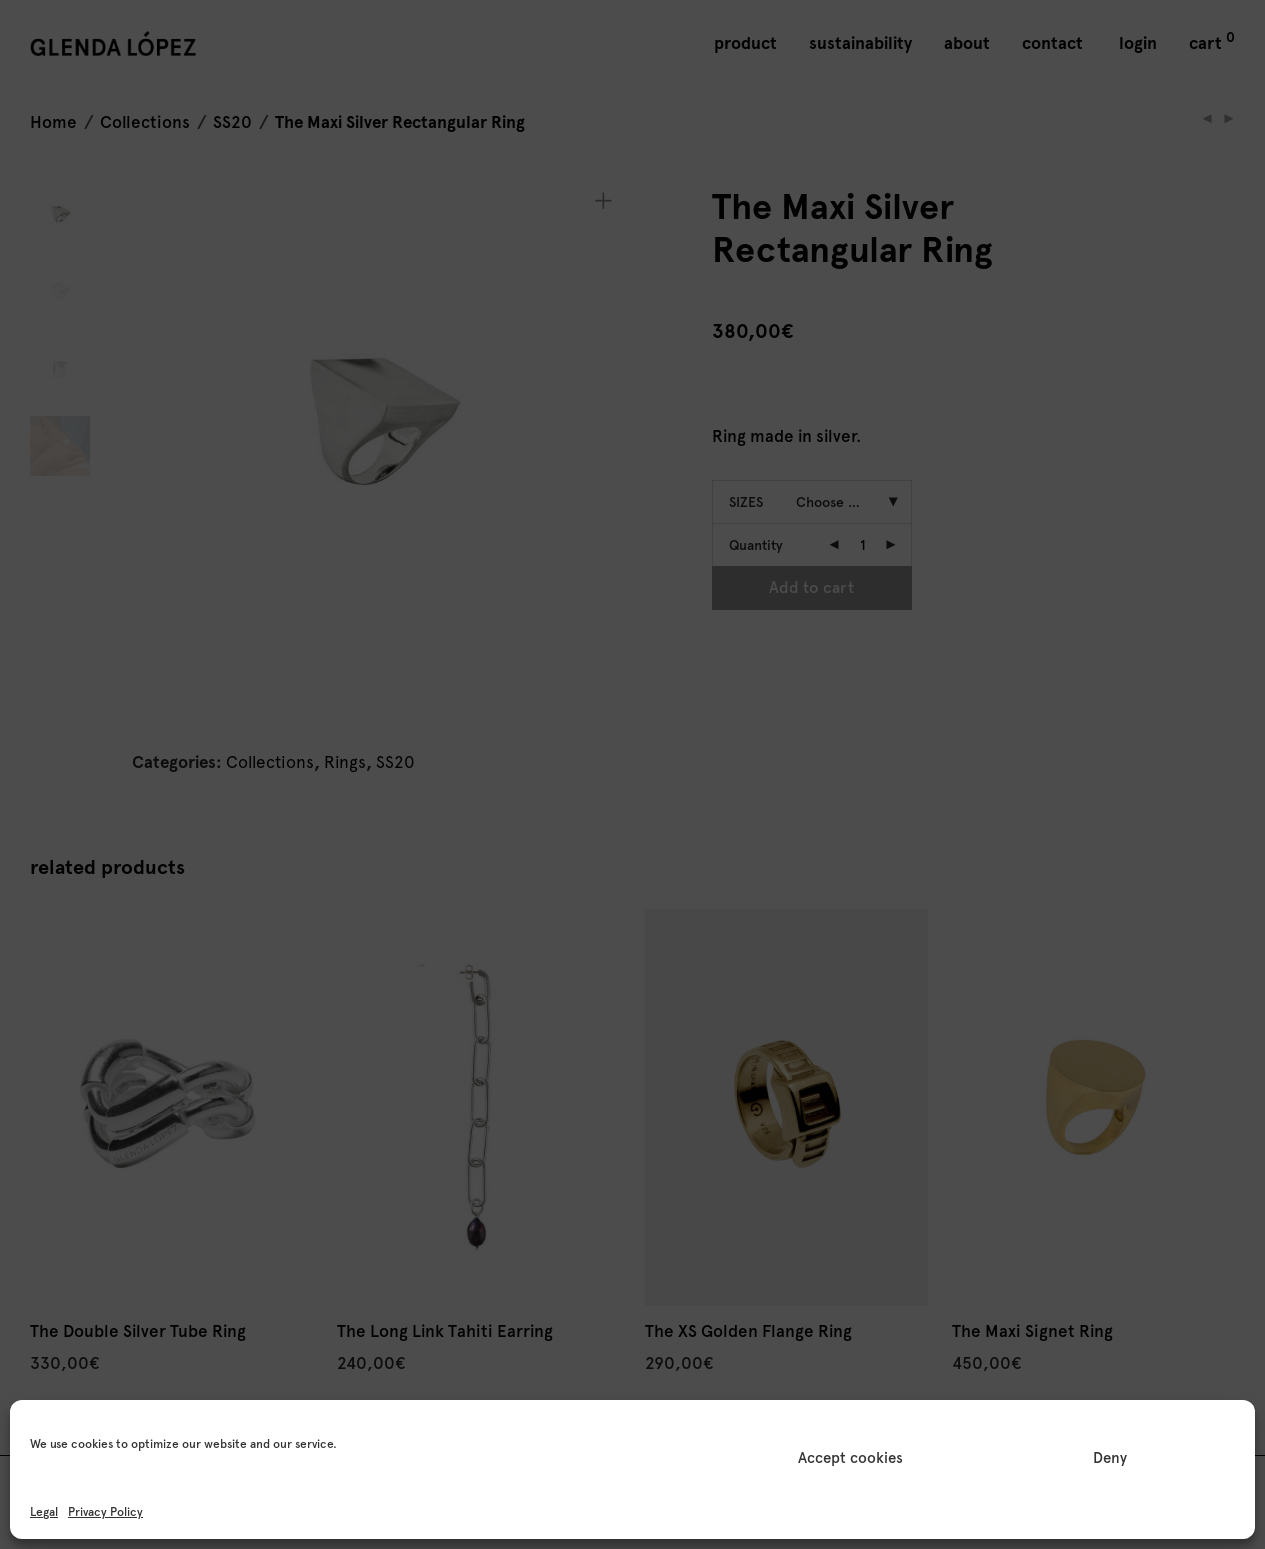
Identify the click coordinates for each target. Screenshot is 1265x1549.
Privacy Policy (105, 1512)
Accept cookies (850, 1458)
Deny (1110, 1458)
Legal (44, 1512)
